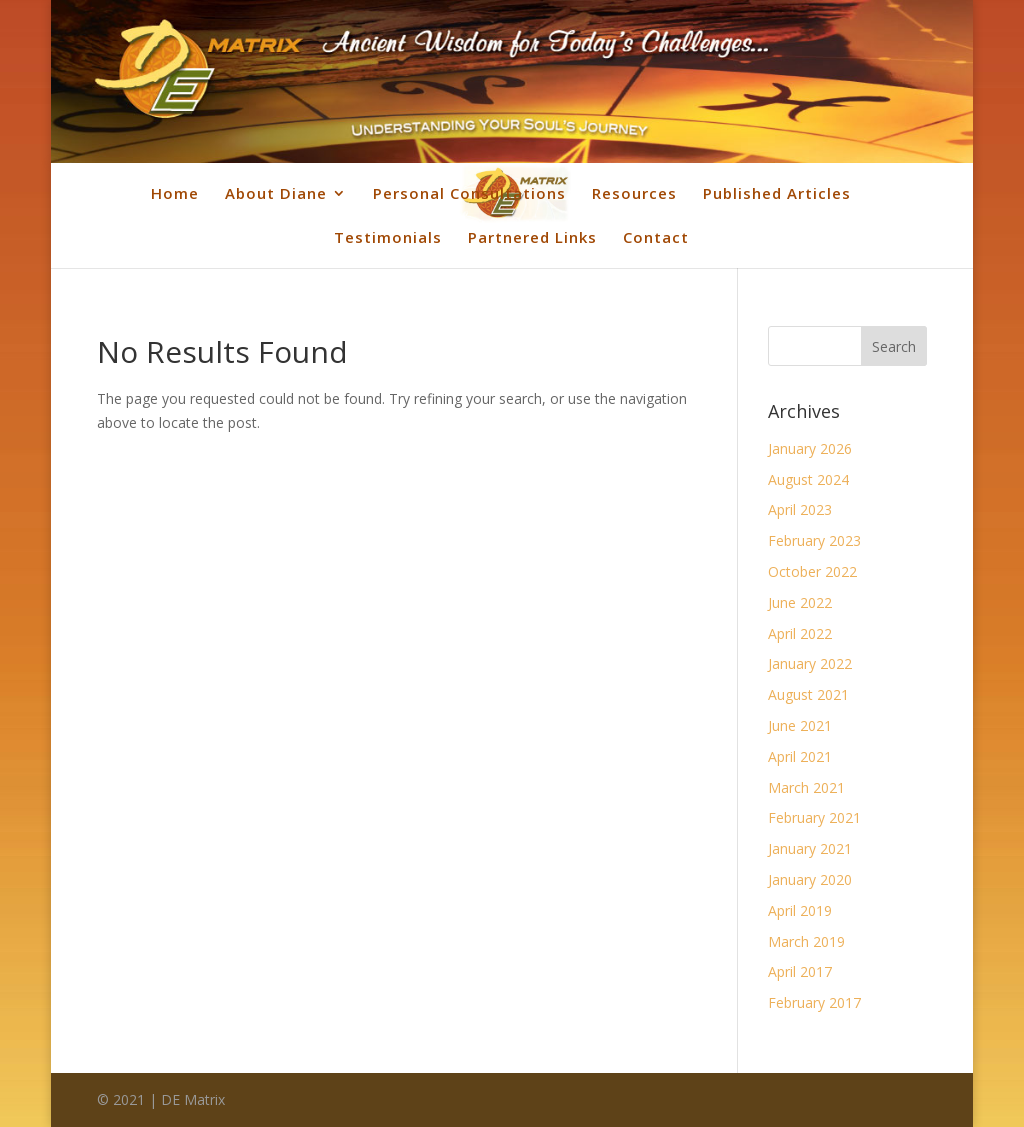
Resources (634, 193)
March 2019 (806, 941)
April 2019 (800, 910)
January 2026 (810, 448)
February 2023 (814, 540)
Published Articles (777, 193)
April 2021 (800, 756)
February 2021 (814, 817)
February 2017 (814, 1002)
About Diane (276, 193)
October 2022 (812, 571)
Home (175, 193)
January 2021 (810, 848)
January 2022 (810, 663)
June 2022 (800, 602)
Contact (656, 237)
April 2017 (800, 971)
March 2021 (806, 787)
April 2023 (800, 509)
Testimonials (388, 237)
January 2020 (810, 879)
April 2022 (800, 633)
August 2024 (808, 479)
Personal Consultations (469, 193)
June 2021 (800, 725)
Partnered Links (532, 237)
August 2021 (808, 694)
